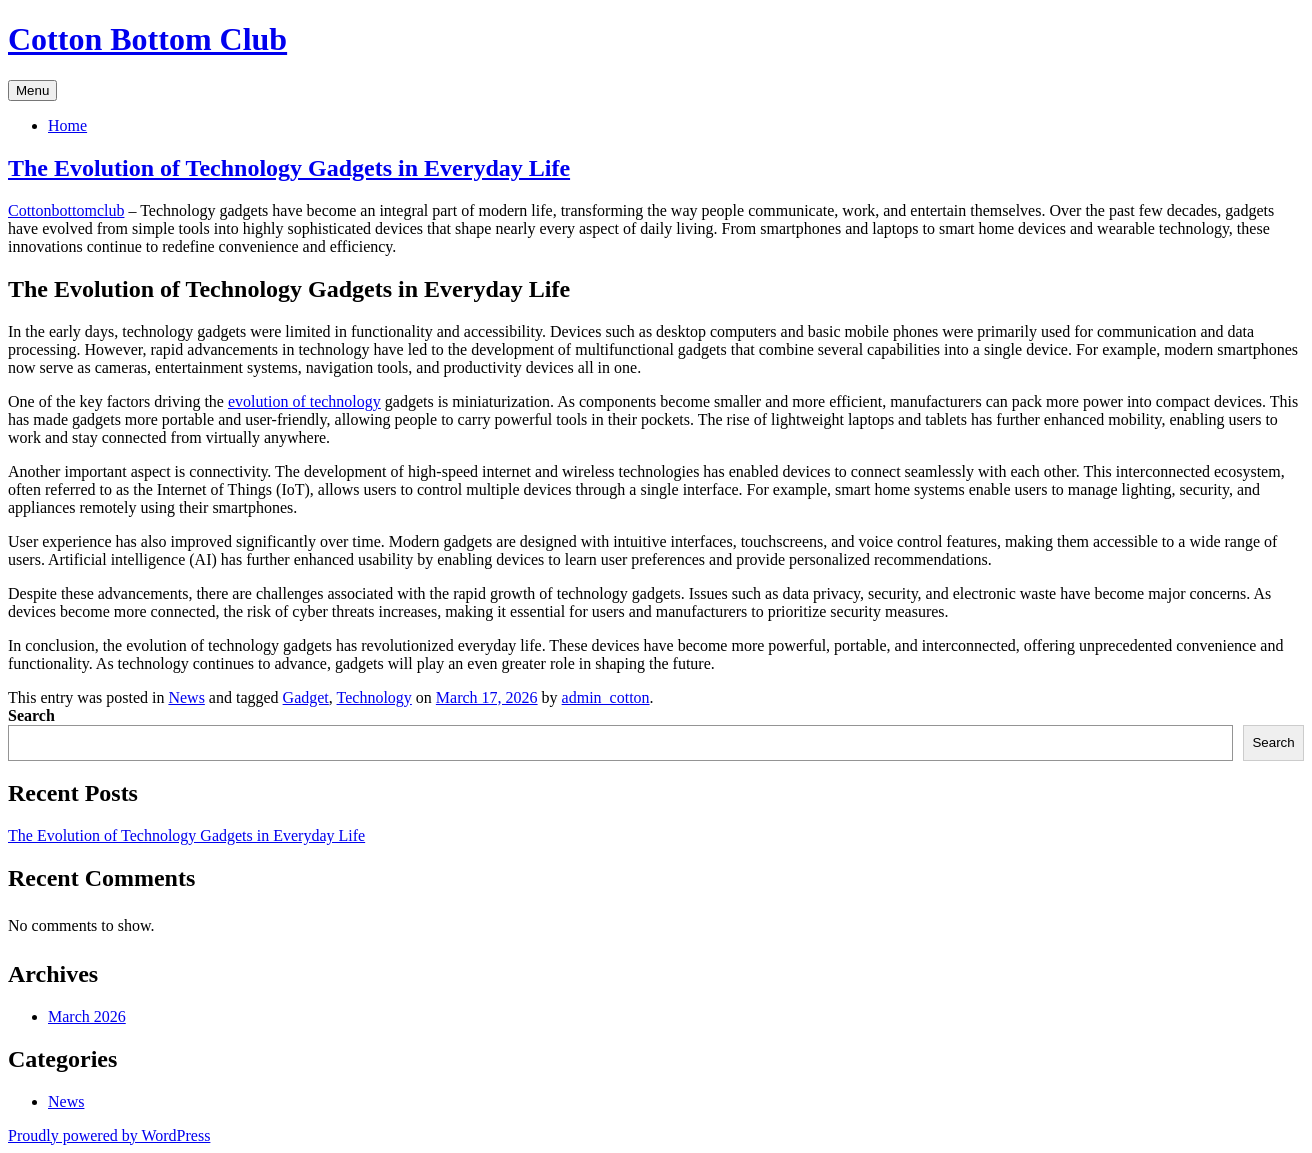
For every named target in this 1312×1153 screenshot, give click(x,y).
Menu (32, 90)
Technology (374, 697)
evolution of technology (304, 401)
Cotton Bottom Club (147, 39)
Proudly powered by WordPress (109, 1135)
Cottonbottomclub (66, 210)
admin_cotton (606, 697)
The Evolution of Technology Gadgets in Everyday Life (289, 168)
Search (31, 715)
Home (67, 125)
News (186, 697)
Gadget (306, 697)
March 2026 (87, 1016)
